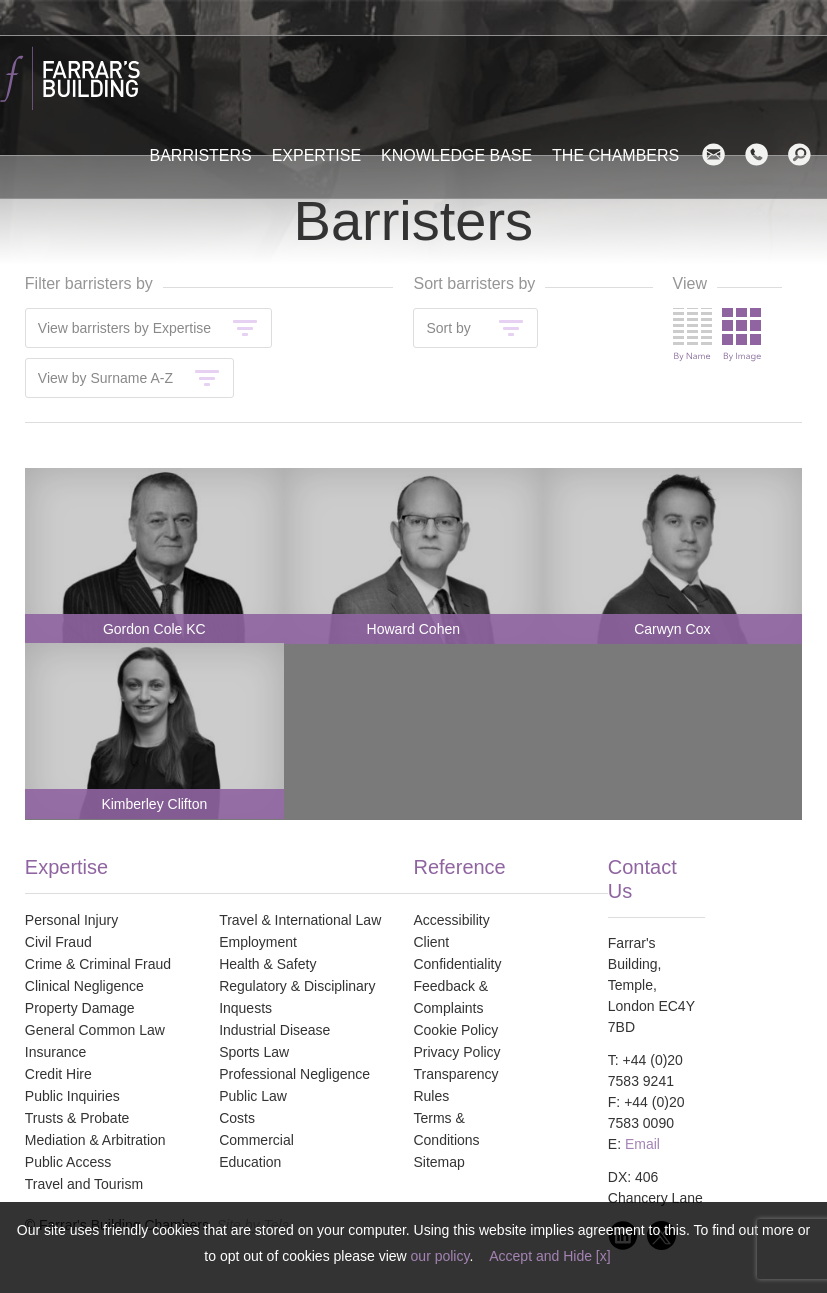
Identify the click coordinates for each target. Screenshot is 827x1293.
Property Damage (80, 1008)
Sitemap (438, 1162)
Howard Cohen (413, 629)
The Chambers (615, 155)
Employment (258, 942)
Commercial (256, 1140)
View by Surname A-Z (105, 378)
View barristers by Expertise (124, 328)
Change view (717, 335)
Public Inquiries (72, 1096)
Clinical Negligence (84, 986)
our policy (440, 1256)
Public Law (253, 1096)
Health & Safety (267, 964)
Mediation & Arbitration (95, 1140)
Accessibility (451, 920)
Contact (764, 154)
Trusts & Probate (77, 1118)
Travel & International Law (300, 920)
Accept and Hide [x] (549, 1256)
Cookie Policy (455, 1030)
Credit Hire (58, 1074)
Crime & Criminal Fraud (98, 964)
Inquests (245, 1008)
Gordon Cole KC (154, 629)
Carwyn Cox (672, 629)
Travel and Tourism (84, 1184)
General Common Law (95, 1030)
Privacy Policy (456, 1052)
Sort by (448, 328)
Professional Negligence (294, 1074)
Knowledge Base (456, 155)
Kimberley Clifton (154, 804)
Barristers (201, 155)
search (807, 154)
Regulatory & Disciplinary (297, 986)
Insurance (55, 1052)
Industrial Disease (274, 1030)
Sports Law (254, 1052)
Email (721, 154)
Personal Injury (71, 920)
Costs (237, 1118)
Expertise (317, 155)
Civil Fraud (58, 942)
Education (250, 1162)
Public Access (68, 1162)
